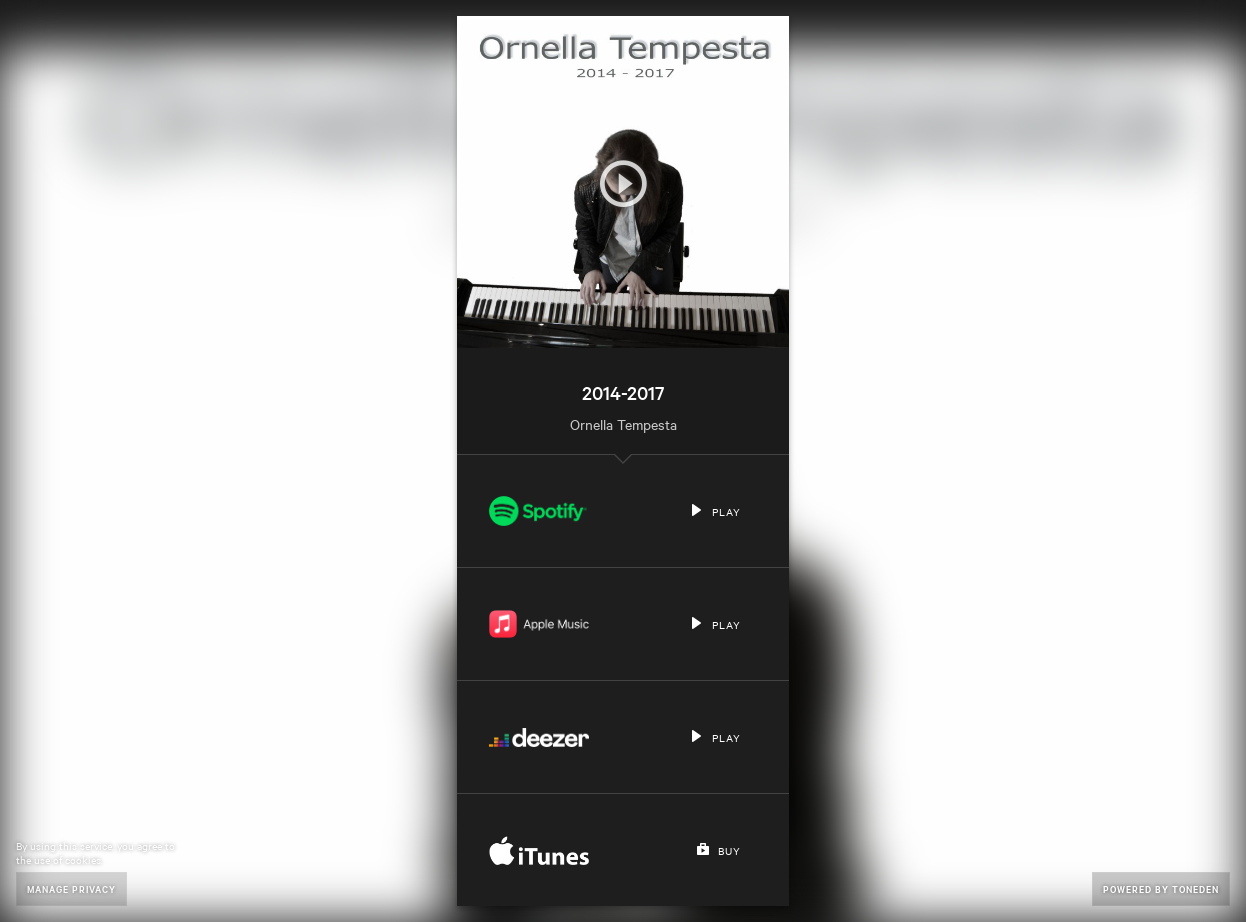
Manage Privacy (71, 888)
